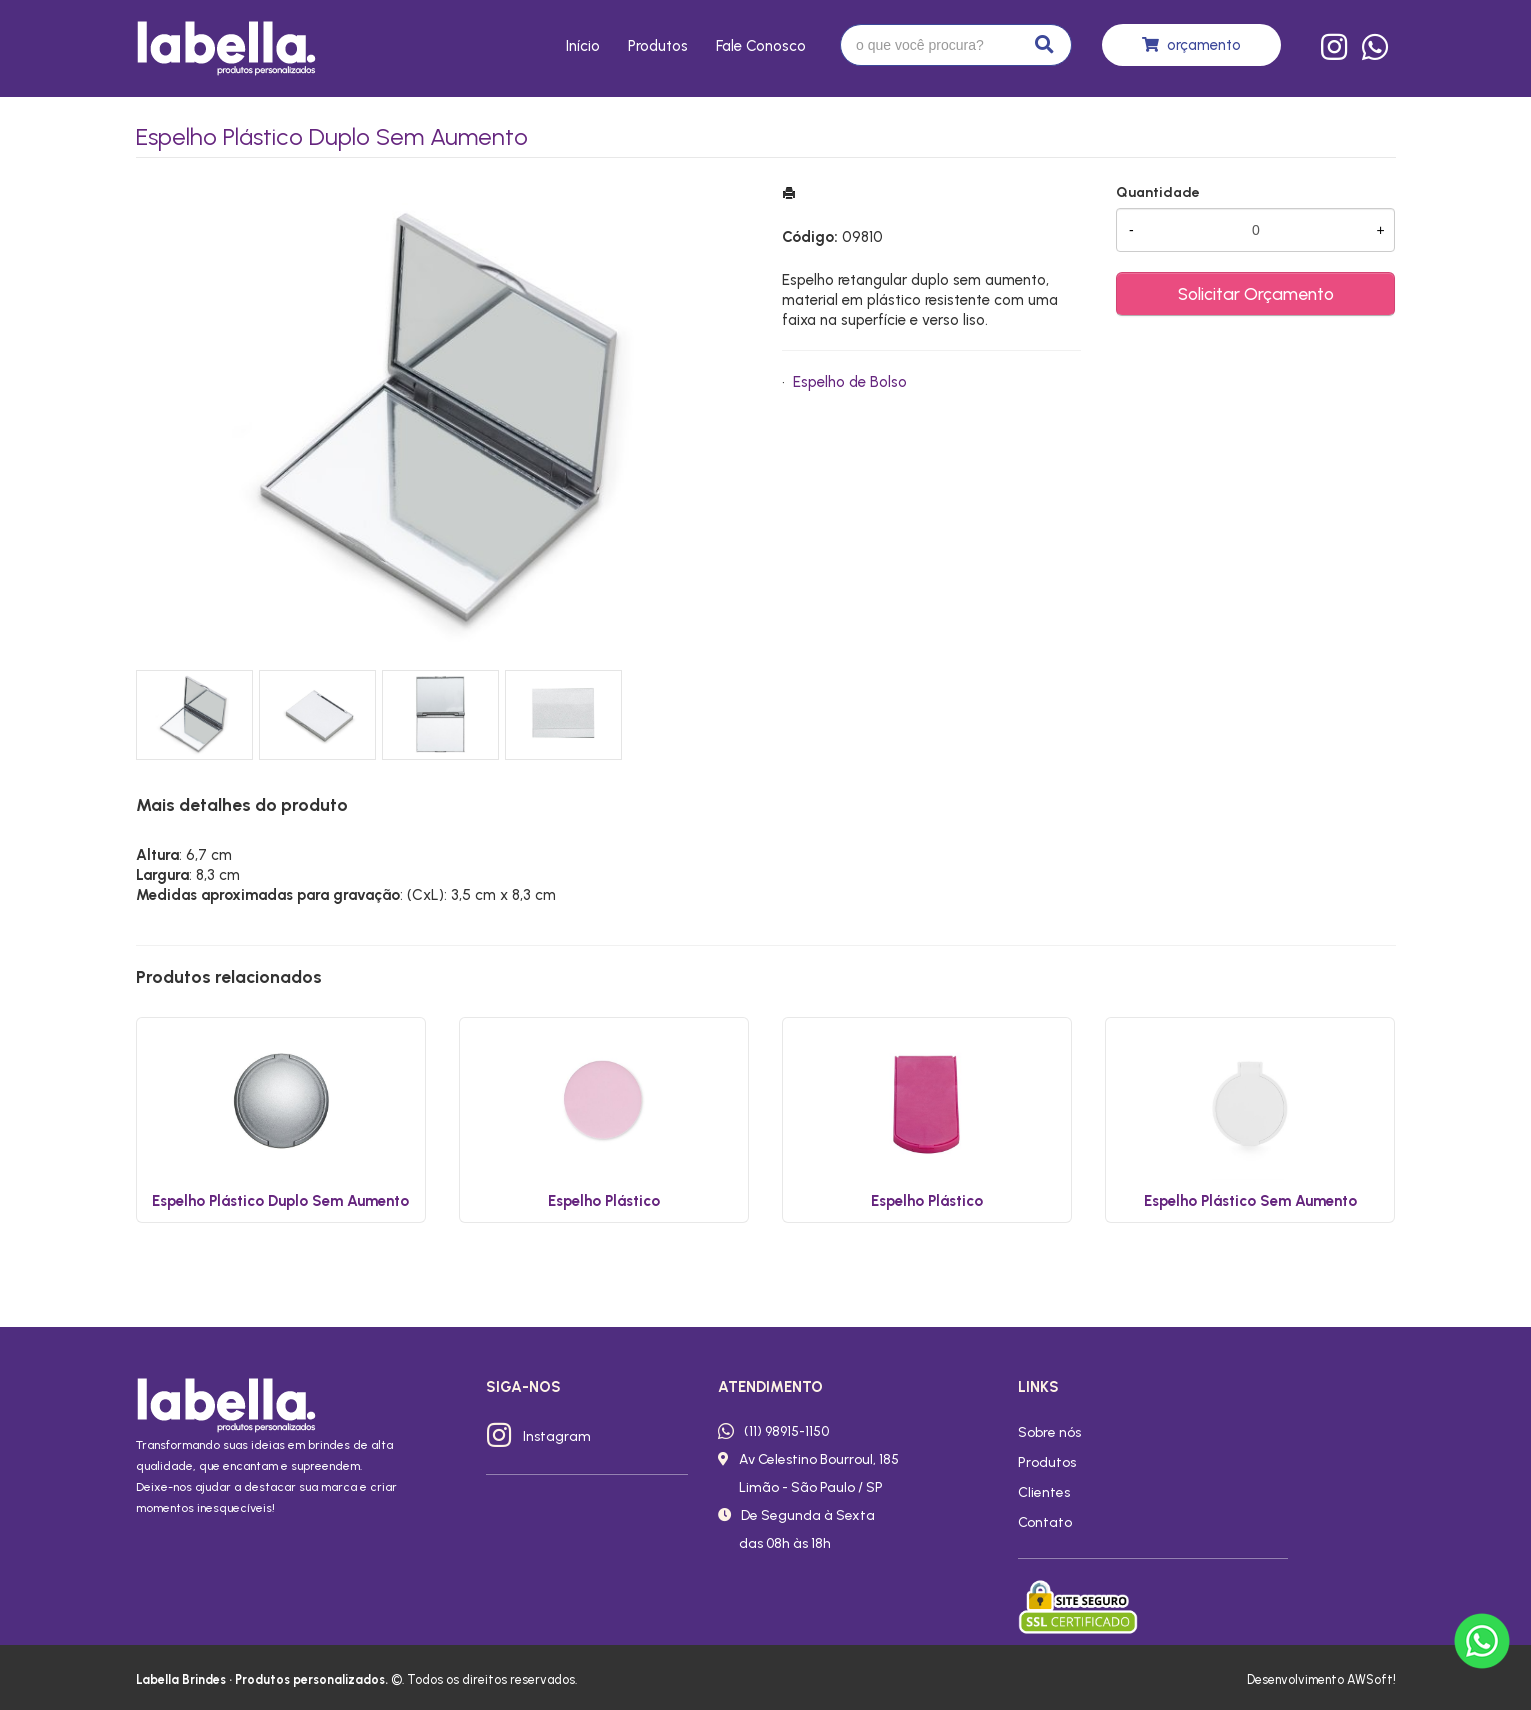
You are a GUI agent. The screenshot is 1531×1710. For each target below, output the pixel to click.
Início (583, 46)
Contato (1045, 1522)
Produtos (658, 46)
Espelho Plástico (604, 1201)
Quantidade (1158, 192)
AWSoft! (1371, 1679)
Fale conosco (761, 46)
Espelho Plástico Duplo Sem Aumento (280, 1201)
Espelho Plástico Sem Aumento (1250, 1201)
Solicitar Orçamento (1256, 293)
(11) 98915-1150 (786, 1431)
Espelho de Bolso (850, 382)
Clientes (1044, 1492)
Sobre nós (1049, 1432)
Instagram (557, 1436)
